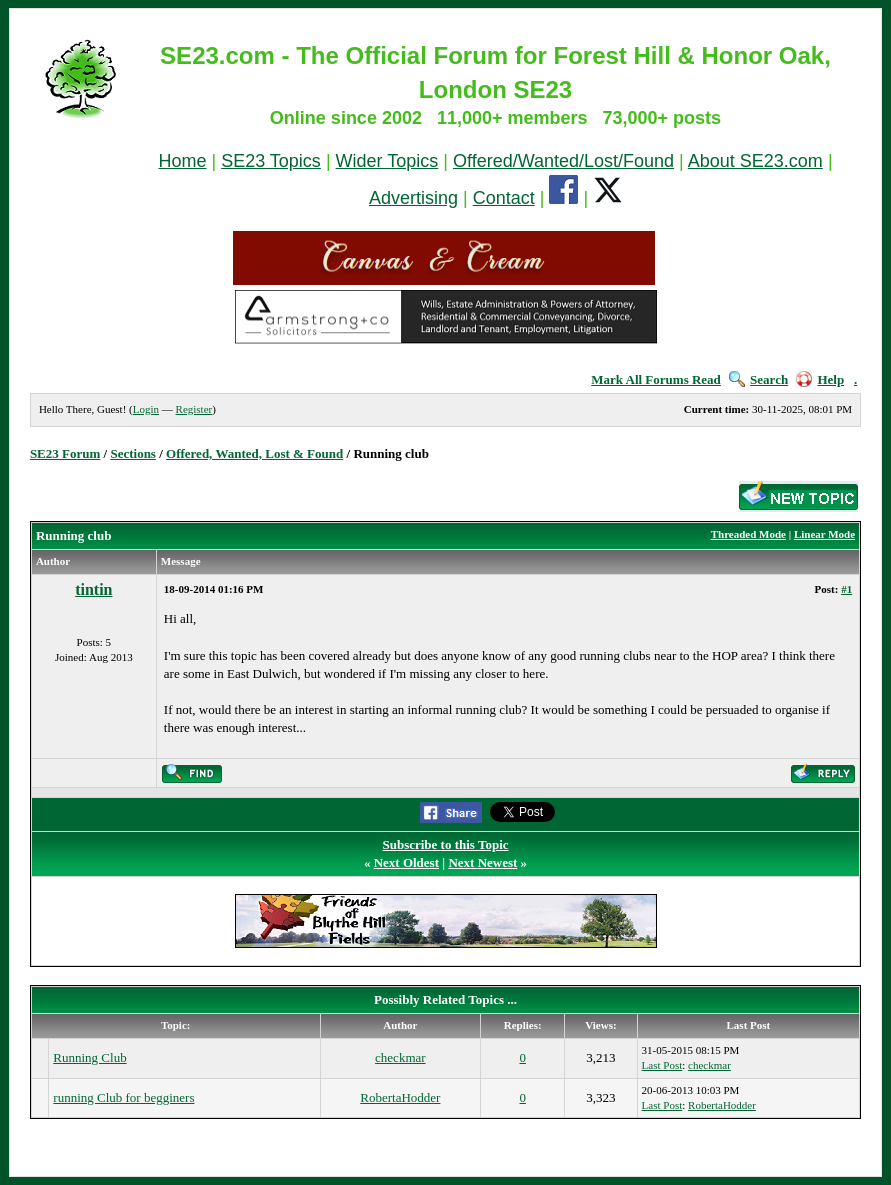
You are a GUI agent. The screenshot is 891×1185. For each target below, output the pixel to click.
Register (194, 409)
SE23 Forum (65, 453)
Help (820, 379)
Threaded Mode (748, 534)
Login (146, 409)
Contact (504, 198)
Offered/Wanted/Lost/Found (563, 161)
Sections (133, 453)
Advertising (413, 198)
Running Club (89, 1057)
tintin (93, 589)
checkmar (400, 1057)
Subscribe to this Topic (445, 844)
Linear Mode (824, 534)
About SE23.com (755, 161)
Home (182, 161)
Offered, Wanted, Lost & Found (254, 453)
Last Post (662, 1065)
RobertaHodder (400, 1097)
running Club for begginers (123, 1097)
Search (758, 379)
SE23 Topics (271, 161)
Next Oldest (406, 862)
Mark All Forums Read (656, 379)
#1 (846, 589)
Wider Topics (387, 161)
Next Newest (482, 862)
